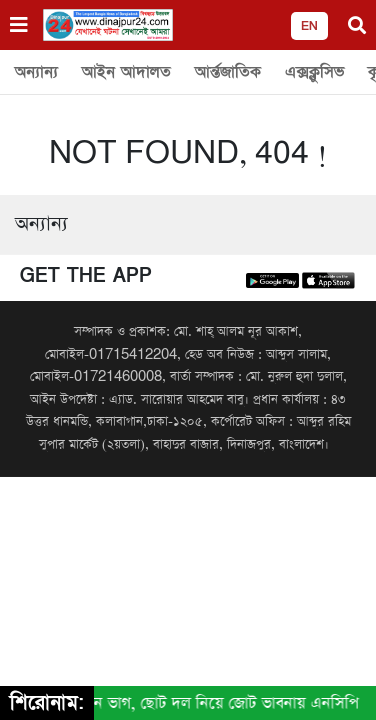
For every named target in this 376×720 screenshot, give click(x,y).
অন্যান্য (36, 72)
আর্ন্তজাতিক (228, 72)
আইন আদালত (126, 72)
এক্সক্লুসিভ (314, 72)
